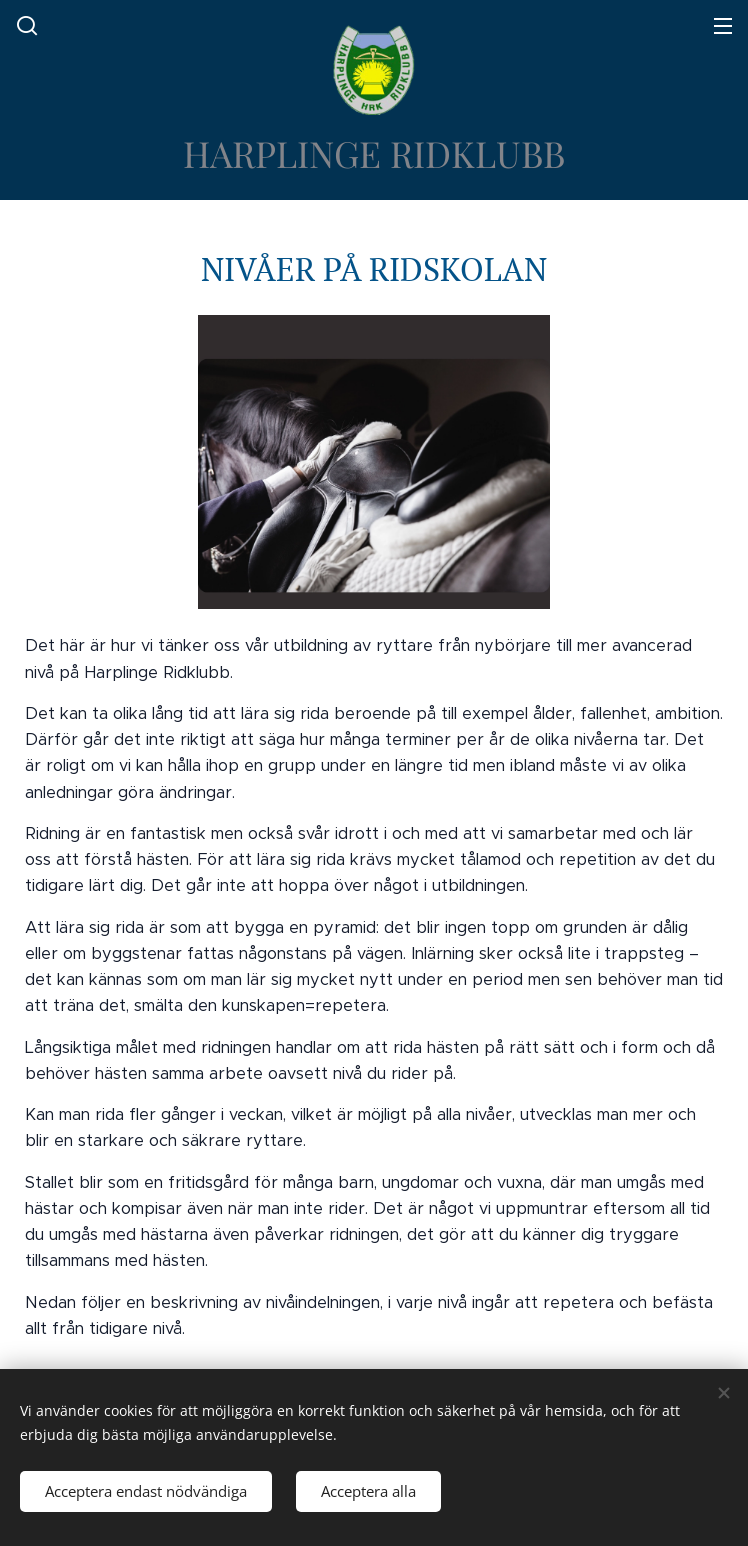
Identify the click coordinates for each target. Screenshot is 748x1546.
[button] (25, 25)
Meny (723, 26)
